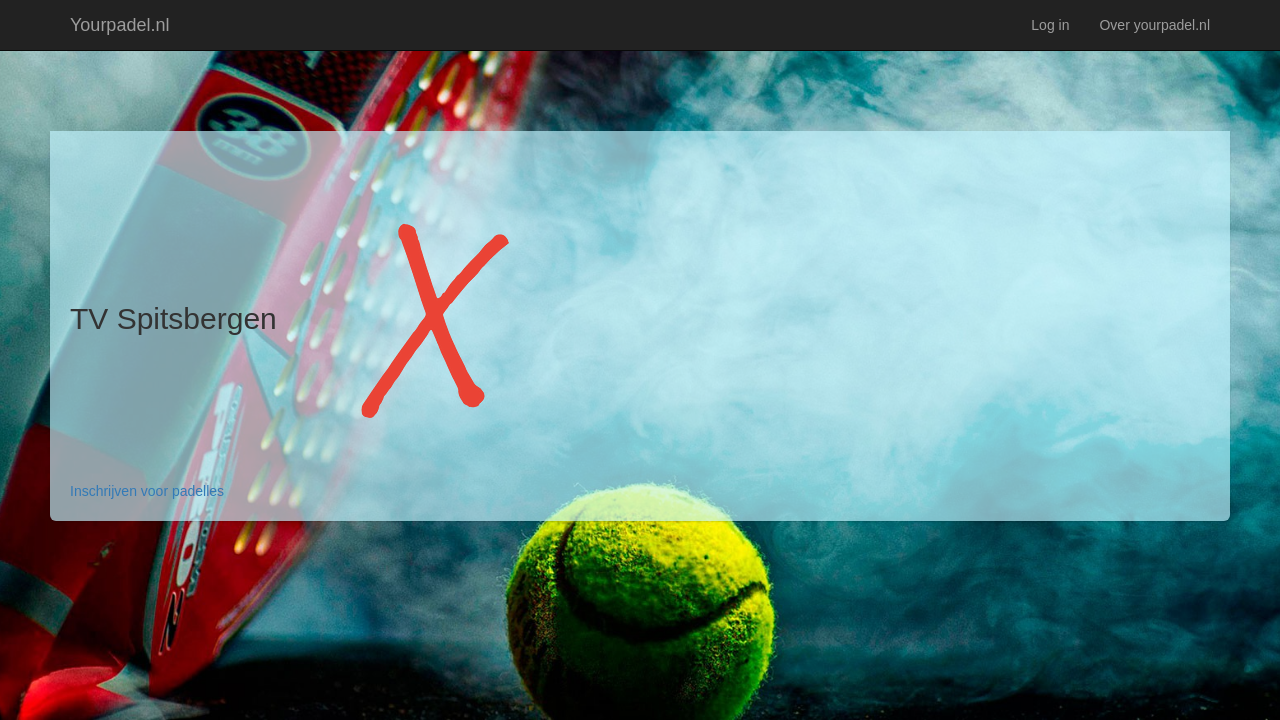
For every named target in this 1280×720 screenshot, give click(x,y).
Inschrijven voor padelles (147, 491)
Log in (1050, 25)
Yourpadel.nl (119, 25)
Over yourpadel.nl (1154, 25)
